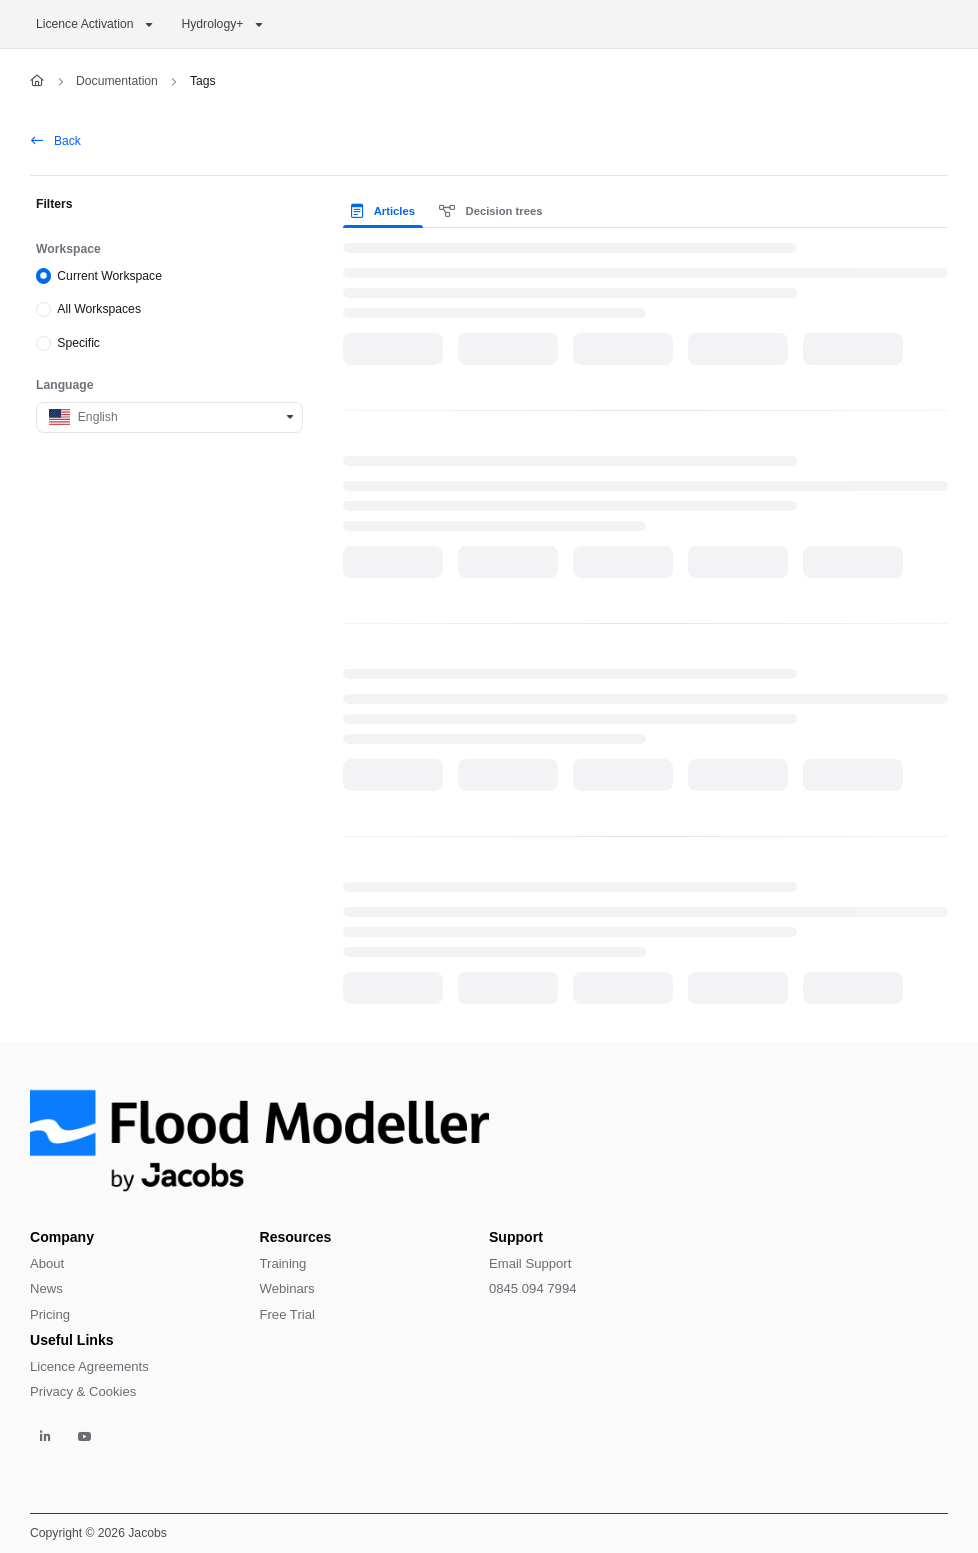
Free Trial (287, 1314)
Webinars (287, 1288)
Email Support (530, 1263)
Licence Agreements (89, 1366)
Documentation (117, 81)
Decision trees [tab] (491, 211)
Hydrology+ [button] (212, 24)
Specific (78, 343)
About (47, 1263)
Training (283, 1263)
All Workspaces (99, 309)
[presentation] (386, 211)
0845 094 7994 (532, 1288)
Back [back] (56, 141)
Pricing (50, 1314)
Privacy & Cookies (83, 1391)
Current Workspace (109, 275)
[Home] (37, 81)
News (46, 1288)
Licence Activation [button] (84, 24)
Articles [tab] (382, 211)
